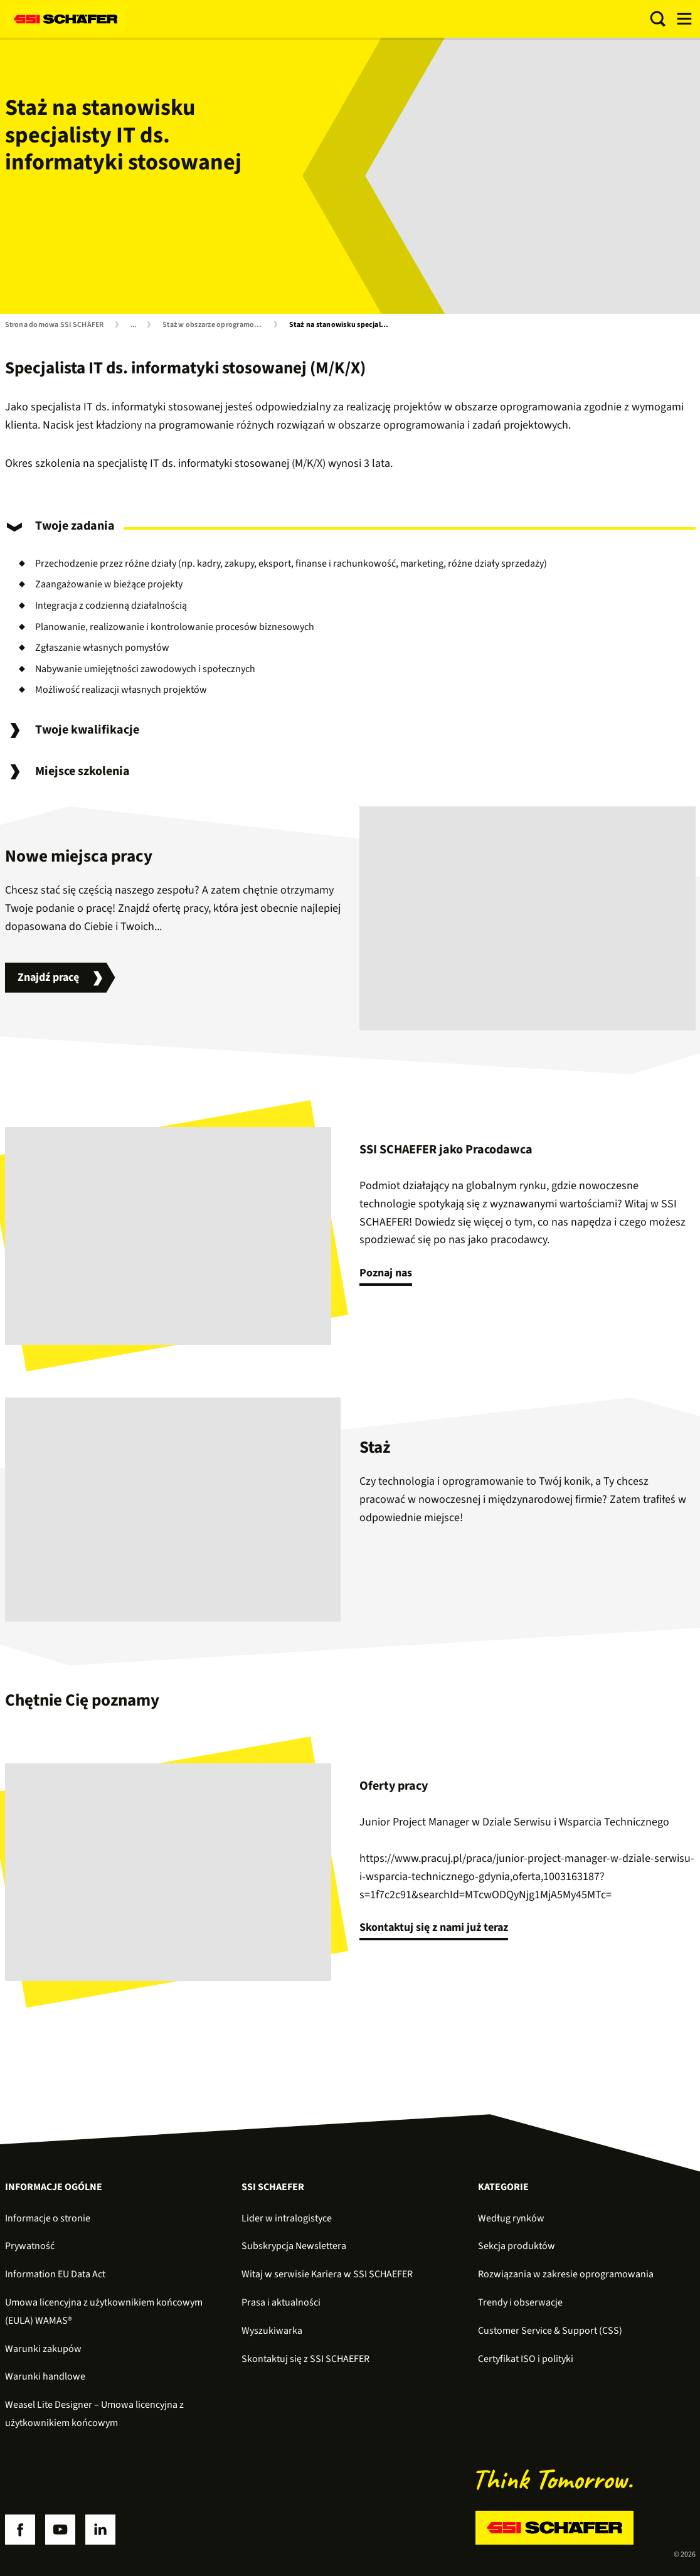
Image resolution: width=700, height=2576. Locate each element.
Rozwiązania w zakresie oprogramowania (566, 2274)
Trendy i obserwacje (520, 2302)
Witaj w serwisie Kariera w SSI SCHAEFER (327, 2274)
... (133, 325)
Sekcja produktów (516, 2246)
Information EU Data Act (55, 2274)
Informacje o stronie (47, 2218)
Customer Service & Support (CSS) (550, 2331)
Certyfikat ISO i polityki (525, 2359)
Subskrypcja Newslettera (293, 2246)
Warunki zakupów (43, 2349)
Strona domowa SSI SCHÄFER (54, 325)
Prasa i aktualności (281, 2302)
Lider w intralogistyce (286, 2218)
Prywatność (30, 2246)
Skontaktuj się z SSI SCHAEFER (305, 2359)
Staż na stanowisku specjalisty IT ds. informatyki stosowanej (342, 325)
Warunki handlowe (45, 2376)
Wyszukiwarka (271, 2331)
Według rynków (511, 2218)
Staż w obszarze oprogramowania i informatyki (215, 325)
